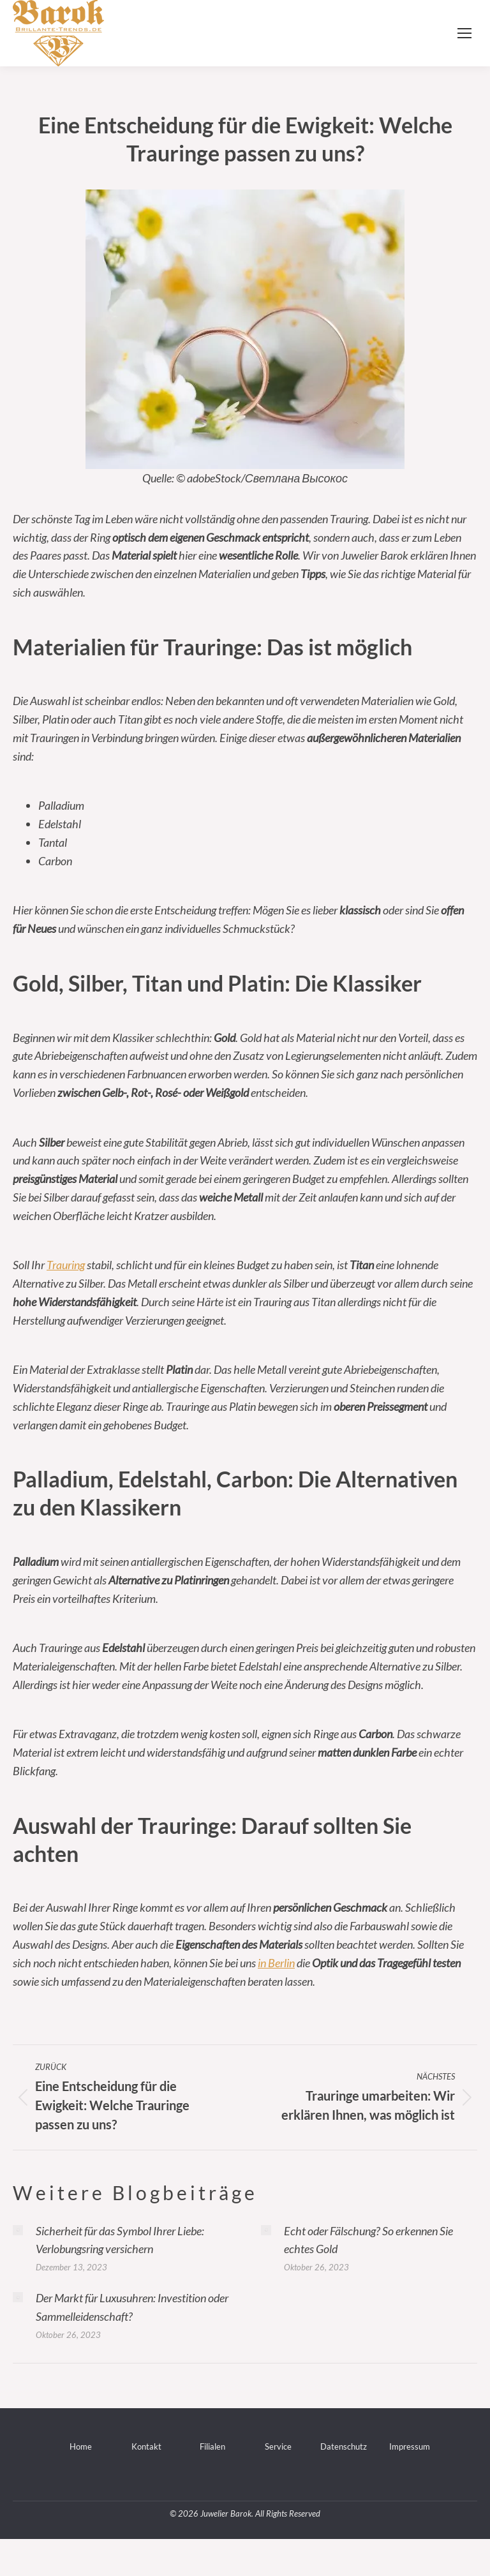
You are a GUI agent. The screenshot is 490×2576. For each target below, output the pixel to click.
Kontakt (146, 2446)
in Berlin (276, 1963)
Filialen (212, 2446)
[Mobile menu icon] (464, 33)
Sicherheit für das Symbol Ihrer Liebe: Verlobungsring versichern (120, 2240)
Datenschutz (343, 2446)
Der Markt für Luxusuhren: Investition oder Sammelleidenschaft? (132, 2307)
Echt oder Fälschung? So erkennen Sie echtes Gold (368, 2240)
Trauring (66, 1265)
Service (278, 2446)
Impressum (409, 2446)
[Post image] (18, 2230)
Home (81, 2446)
